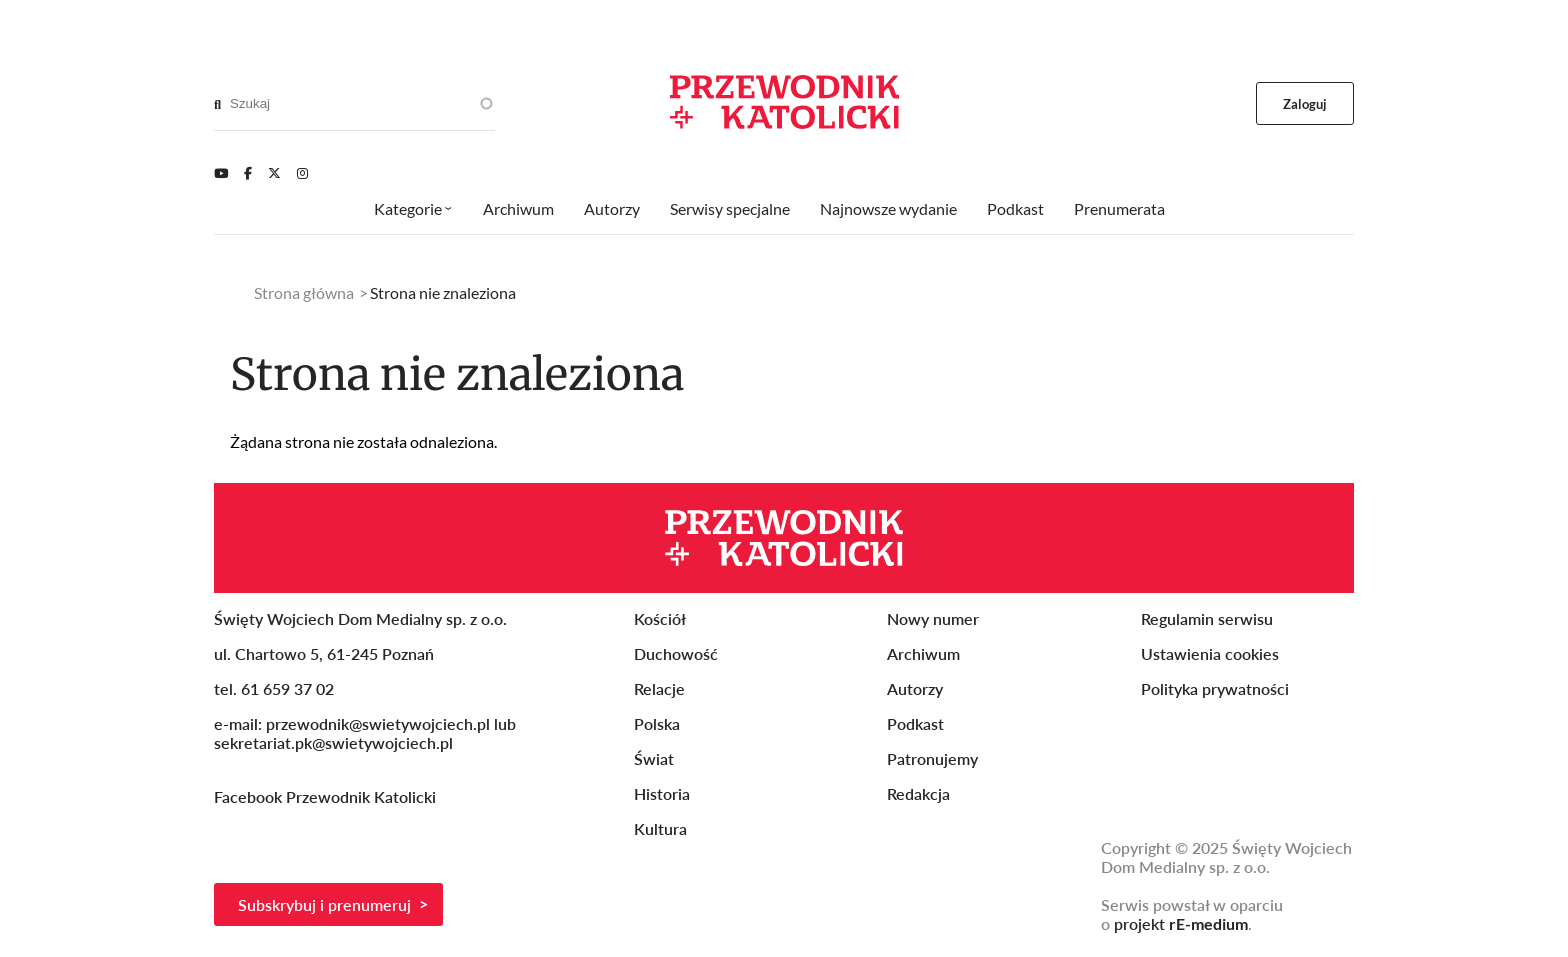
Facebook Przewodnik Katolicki (327, 796)
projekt (1181, 923)
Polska (657, 723)
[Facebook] (248, 173)
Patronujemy (932, 758)
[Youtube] (221, 173)
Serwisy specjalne (730, 208)
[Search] (217, 104)
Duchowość (676, 653)
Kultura (660, 828)
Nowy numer (933, 618)
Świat (654, 758)
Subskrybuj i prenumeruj (324, 904)
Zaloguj (1305, 104)
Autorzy (612, 208)
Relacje (659, 688)
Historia (662, 793)
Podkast (1015, 208)
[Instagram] (302, 173)
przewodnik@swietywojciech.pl (378, 723)
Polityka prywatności (1215, 688)
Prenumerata (1119, 208)
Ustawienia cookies (1210, 653)
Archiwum (518, 208)
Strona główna (304, 292)
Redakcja (918, 793)
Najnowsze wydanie (888, 208)
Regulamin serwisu (1207, 618)
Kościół (660, 618)
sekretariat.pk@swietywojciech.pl (333, 742)
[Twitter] (274, 173)
